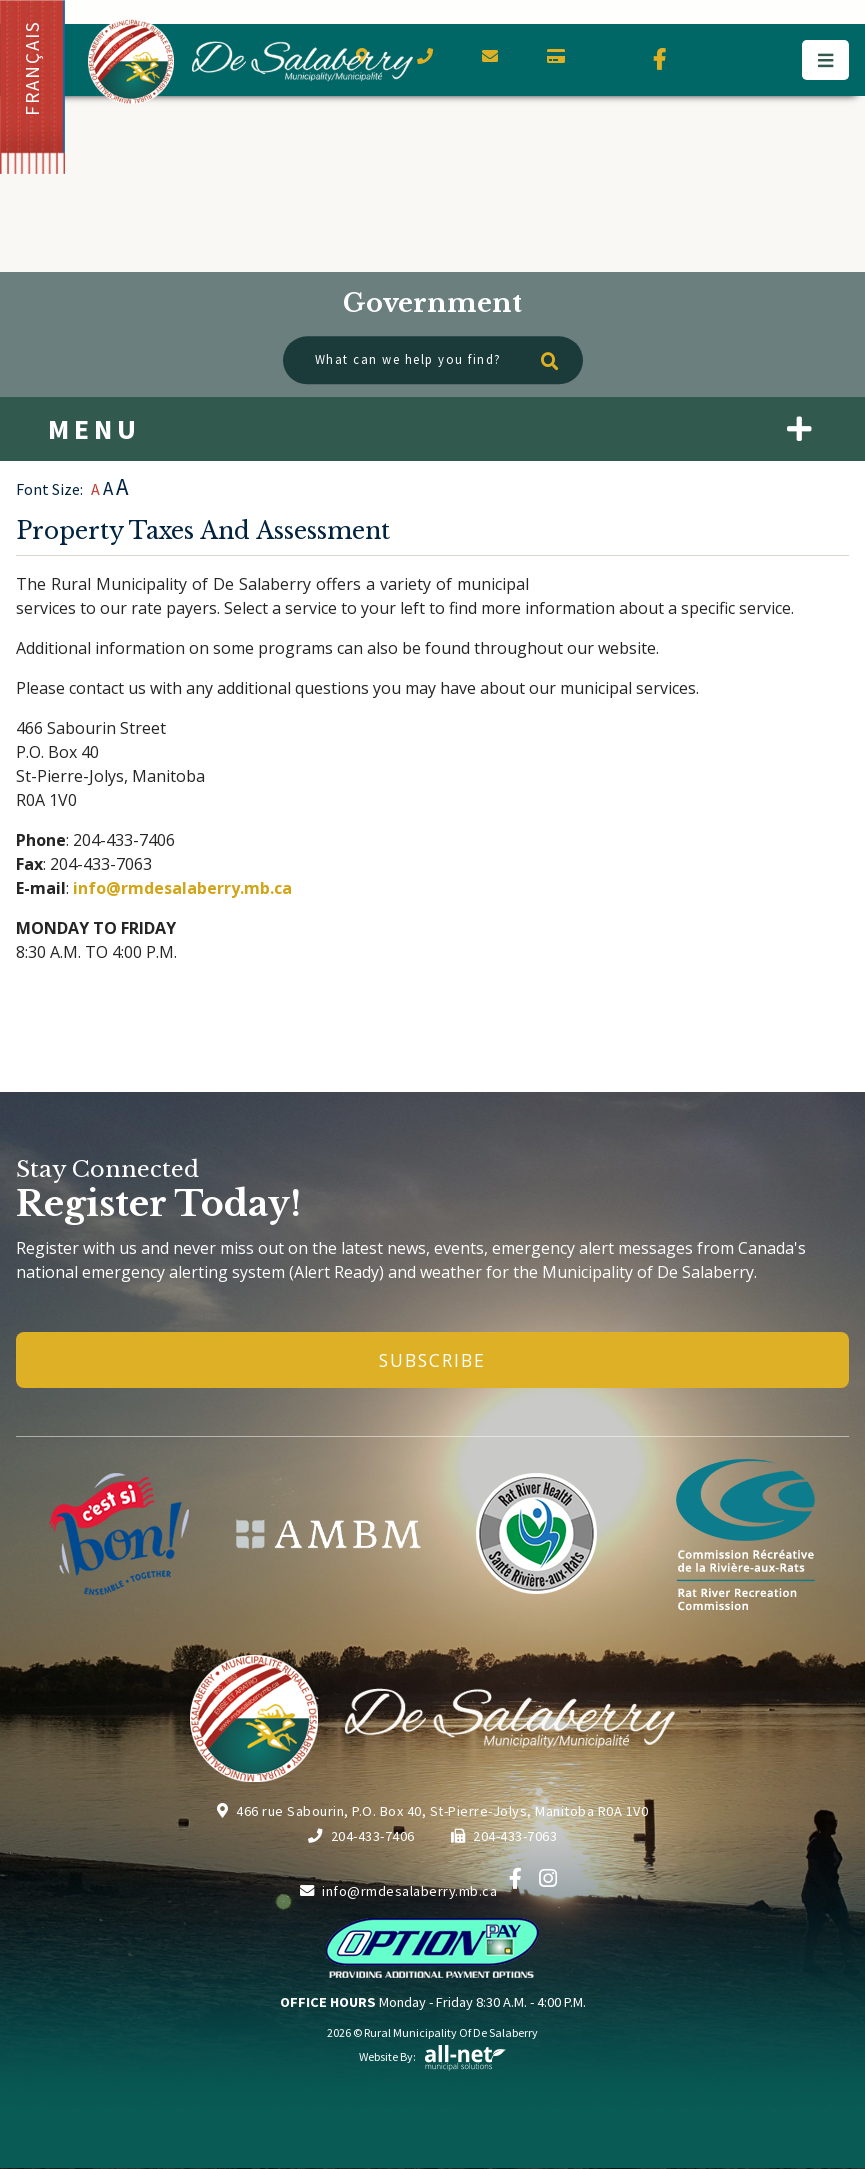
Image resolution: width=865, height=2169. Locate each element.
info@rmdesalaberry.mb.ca (182, 888)
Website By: (433, 2056)
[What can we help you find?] (433, 360)
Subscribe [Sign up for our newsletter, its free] (432, 1360)
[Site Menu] (432, 429)
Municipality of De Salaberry (250, 61)
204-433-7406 (361, 1836)
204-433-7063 (504, 1836)
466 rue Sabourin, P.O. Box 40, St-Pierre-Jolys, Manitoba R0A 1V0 (433, 1811)
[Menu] (825, 60)
